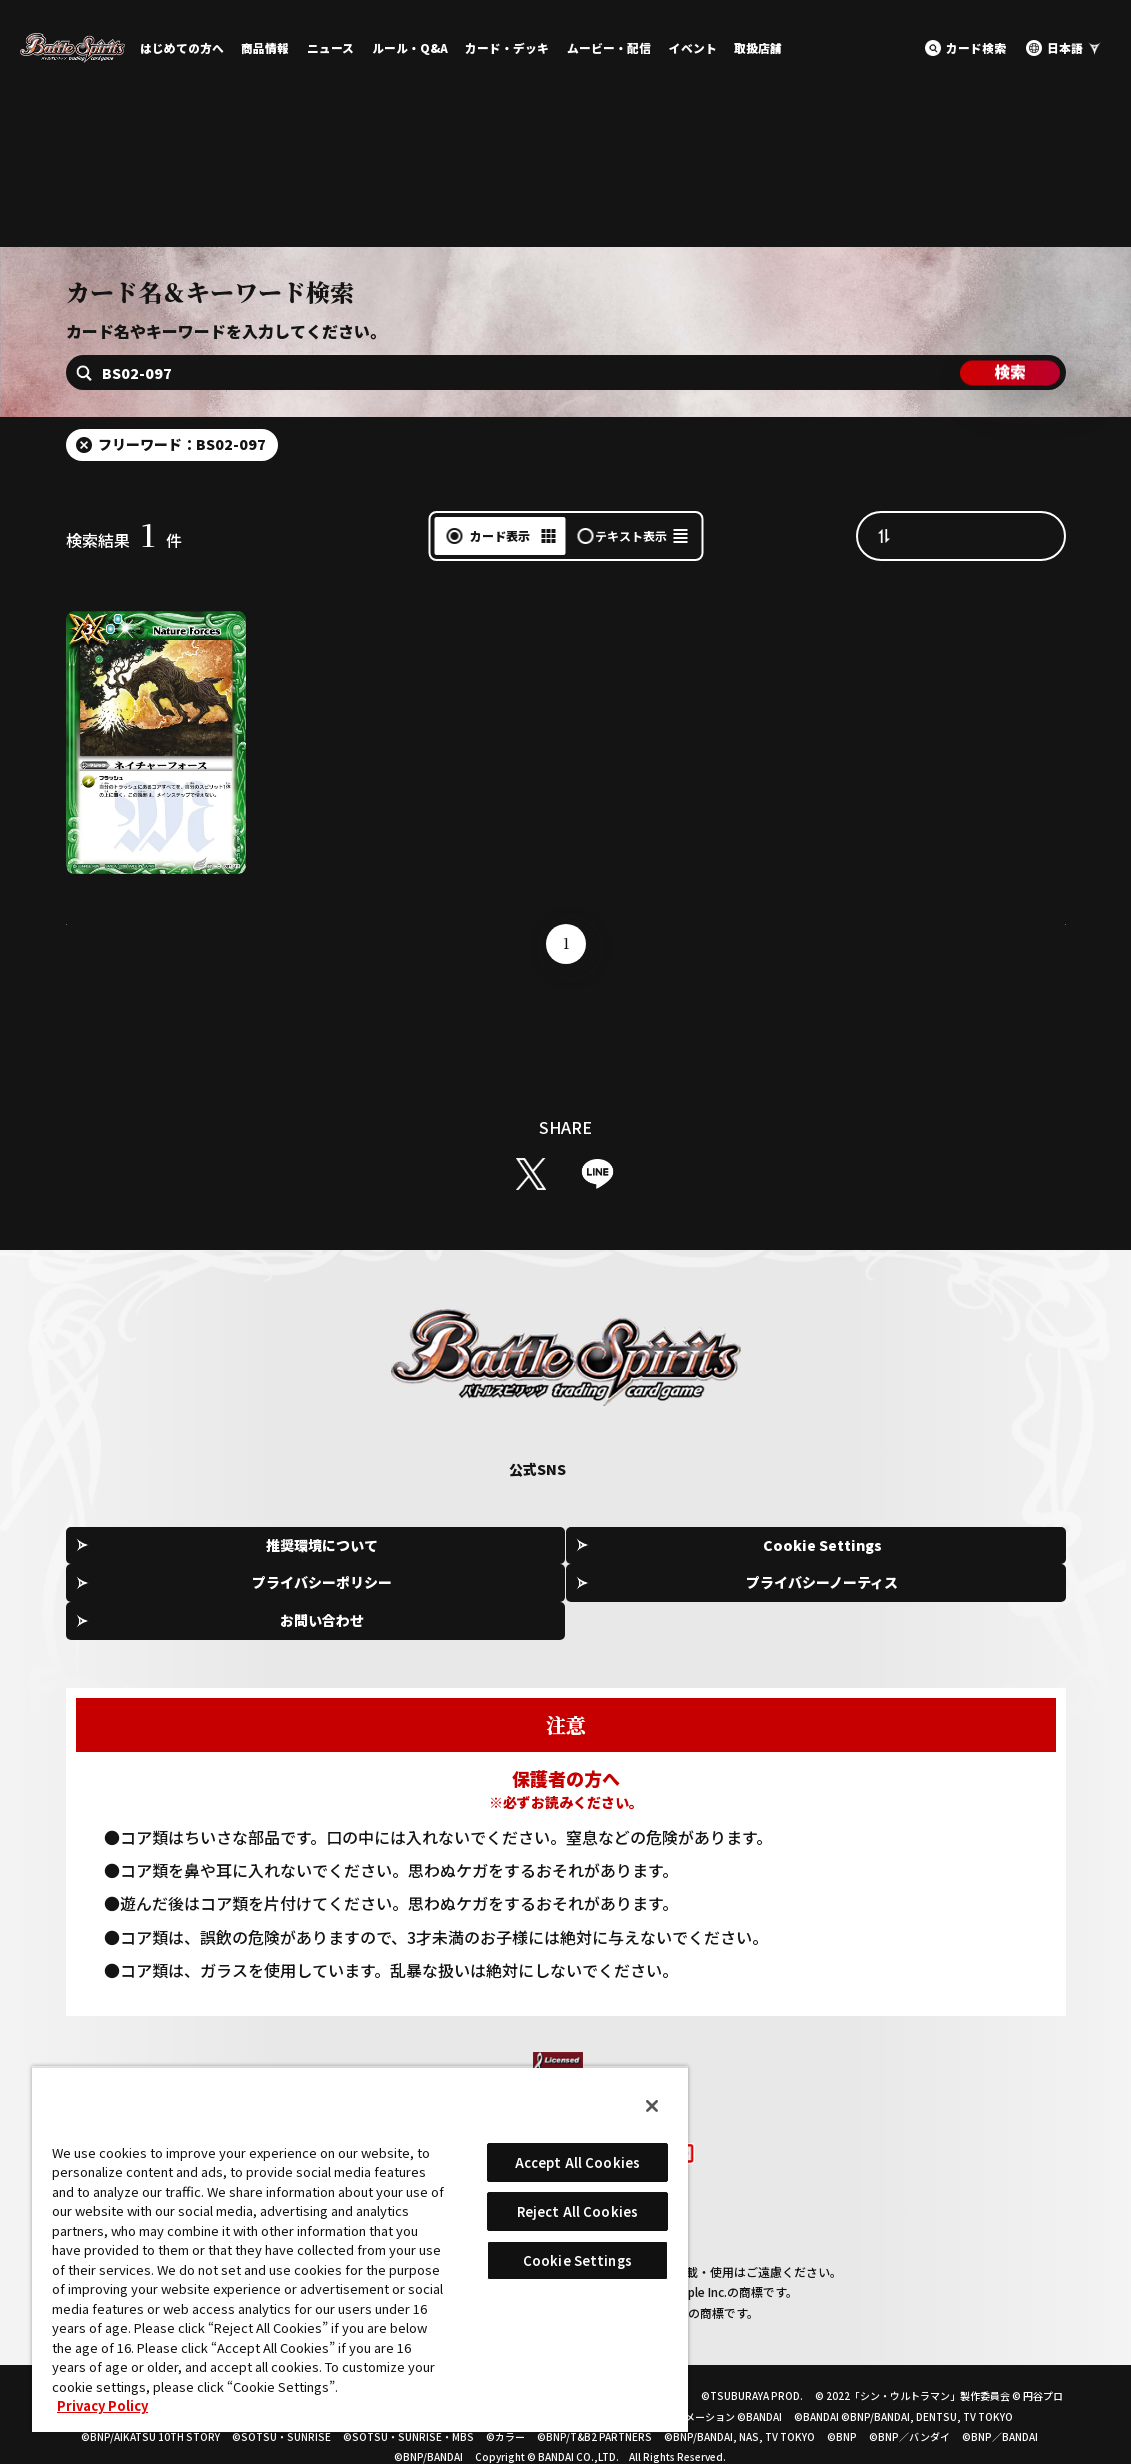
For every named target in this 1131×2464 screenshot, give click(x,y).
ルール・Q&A (410, 47)
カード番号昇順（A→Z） (981, 586)
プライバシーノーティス (774, 1597)
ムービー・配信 (609, 47)
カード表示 (500, 586)
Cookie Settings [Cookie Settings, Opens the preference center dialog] (577, 2260)
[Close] (652, 2106)
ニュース (330, 47)
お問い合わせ (975, 1597)
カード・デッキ (507, 47)
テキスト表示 (631, 586)
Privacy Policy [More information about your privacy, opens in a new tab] (102, 2405)
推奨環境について (169, 1597)
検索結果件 (124, 591)
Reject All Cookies (577, 2211)
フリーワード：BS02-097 (182, 495)
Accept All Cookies (577, 2162)
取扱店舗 (758, 47)
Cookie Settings (370, 1598)
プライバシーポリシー (572, 1597)
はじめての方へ (182, 47)
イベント (693, 47)
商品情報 (265, 47)
